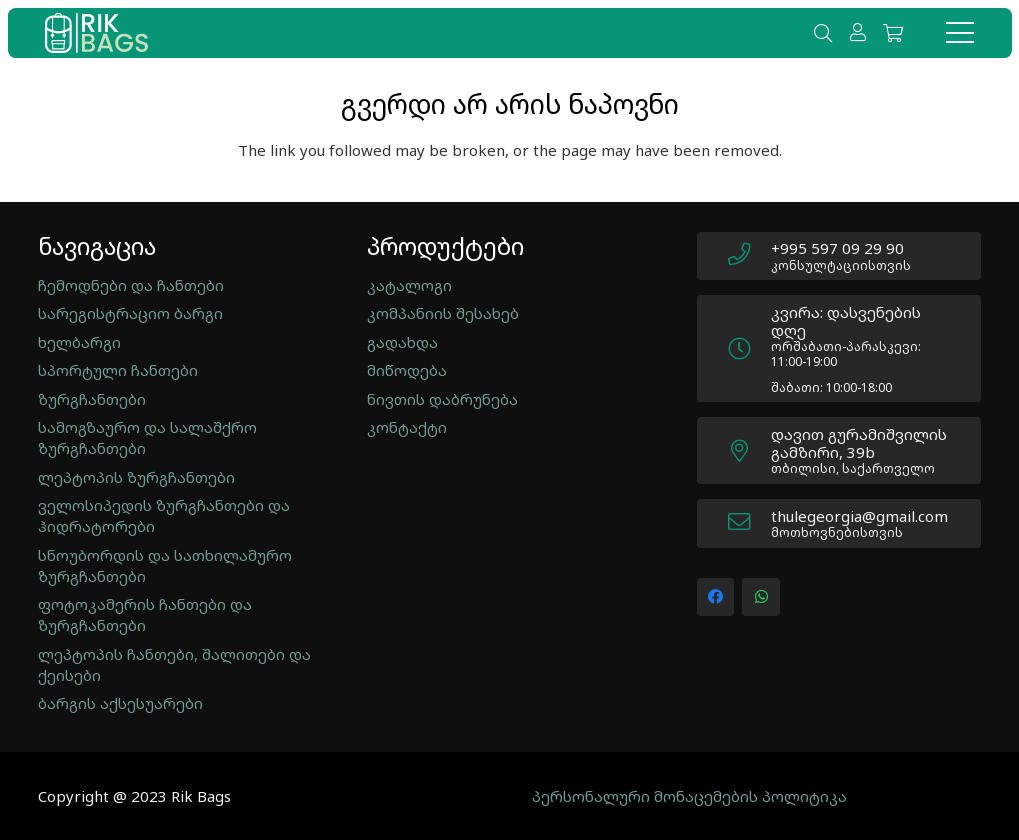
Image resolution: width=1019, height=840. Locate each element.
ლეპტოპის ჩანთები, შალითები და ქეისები (174, 664)
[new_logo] (96, 33)
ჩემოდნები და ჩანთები (131, 285)
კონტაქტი (407, 427)
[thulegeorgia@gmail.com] (749, 524)
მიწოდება (407, 370)
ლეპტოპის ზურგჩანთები (136, 477)
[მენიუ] (960, 33)
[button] (823, 33)
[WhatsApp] (761, 597)
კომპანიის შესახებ (443, 313)
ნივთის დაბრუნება (442, 399)
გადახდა (402, 342)
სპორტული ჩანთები (118, 370)
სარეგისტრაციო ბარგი (130, 313)
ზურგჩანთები (92, 399)
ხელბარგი (79, 342)
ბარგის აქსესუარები (120, 703)
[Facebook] (716, 597)
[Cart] (893, 33)
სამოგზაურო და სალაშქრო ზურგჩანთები (147, 437)
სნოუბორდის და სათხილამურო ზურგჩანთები (165, 565)
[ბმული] (861, 32)
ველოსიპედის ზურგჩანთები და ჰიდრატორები (164, 515)
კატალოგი (409, 285)
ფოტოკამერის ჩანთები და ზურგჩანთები (145, 614)
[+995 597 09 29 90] (749, 256)
